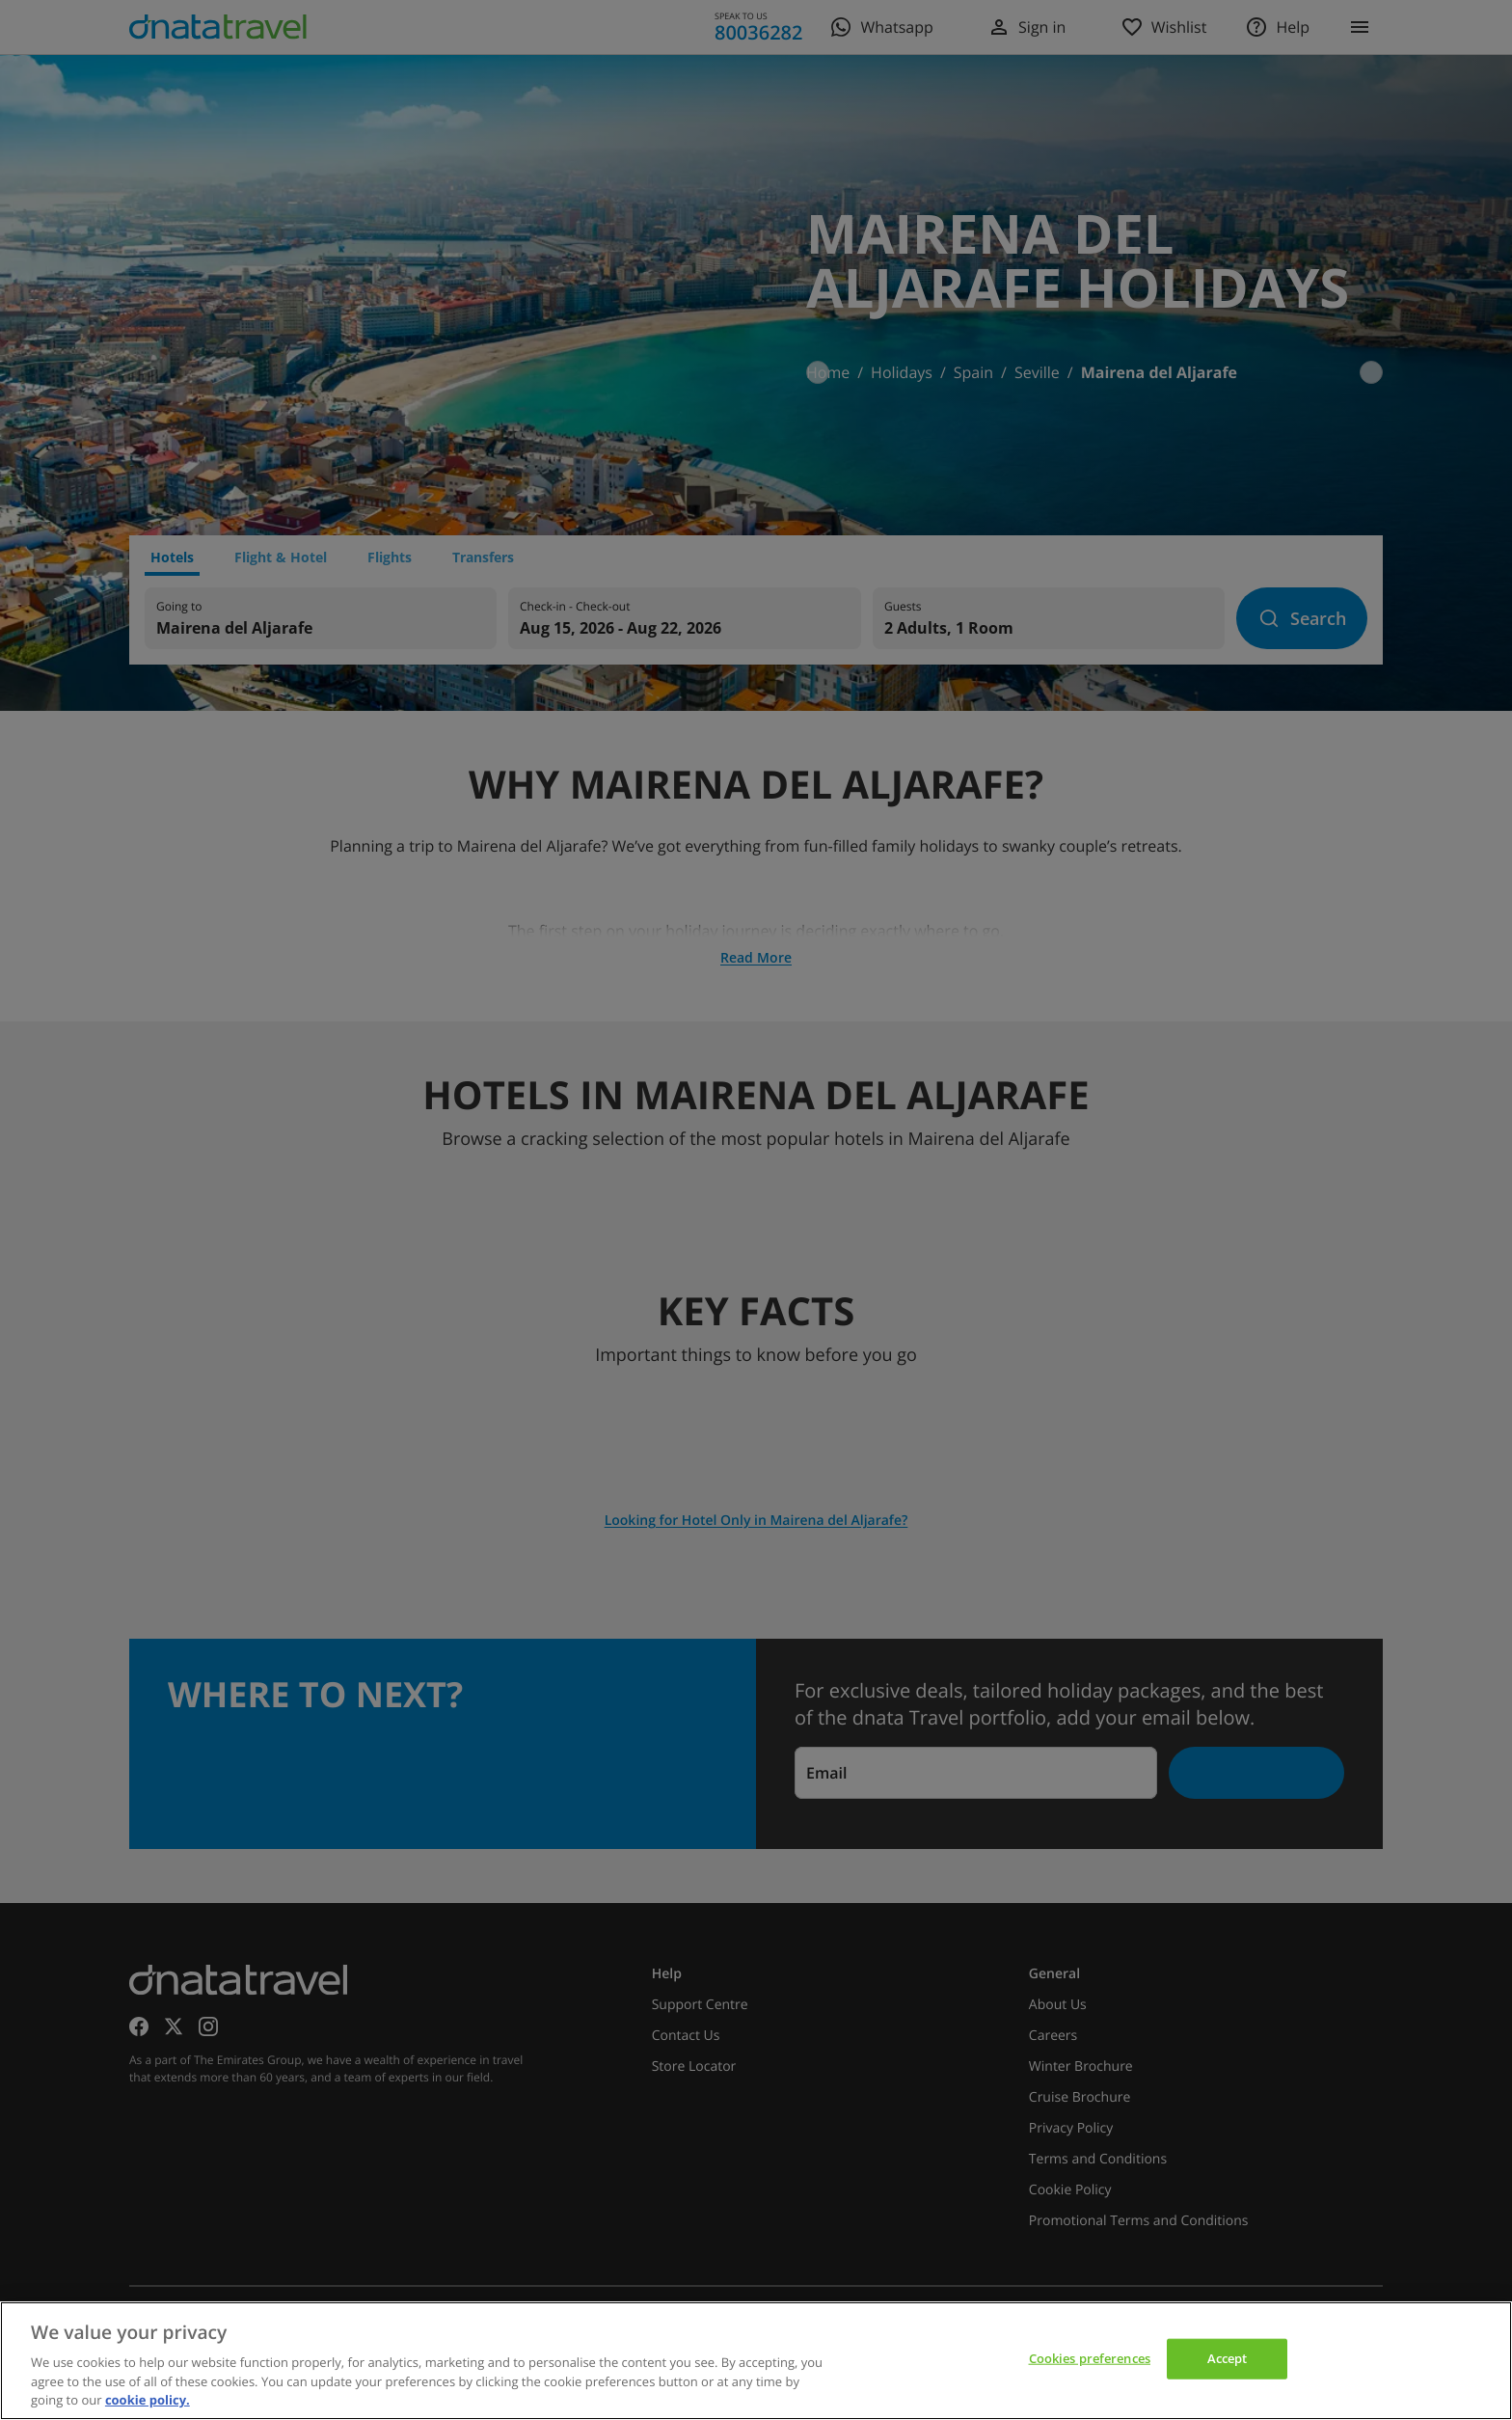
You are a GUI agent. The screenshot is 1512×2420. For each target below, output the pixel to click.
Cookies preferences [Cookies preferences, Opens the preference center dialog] (1089, 2358)
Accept (1227, 2358)
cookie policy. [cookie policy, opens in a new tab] (147, 2399)
